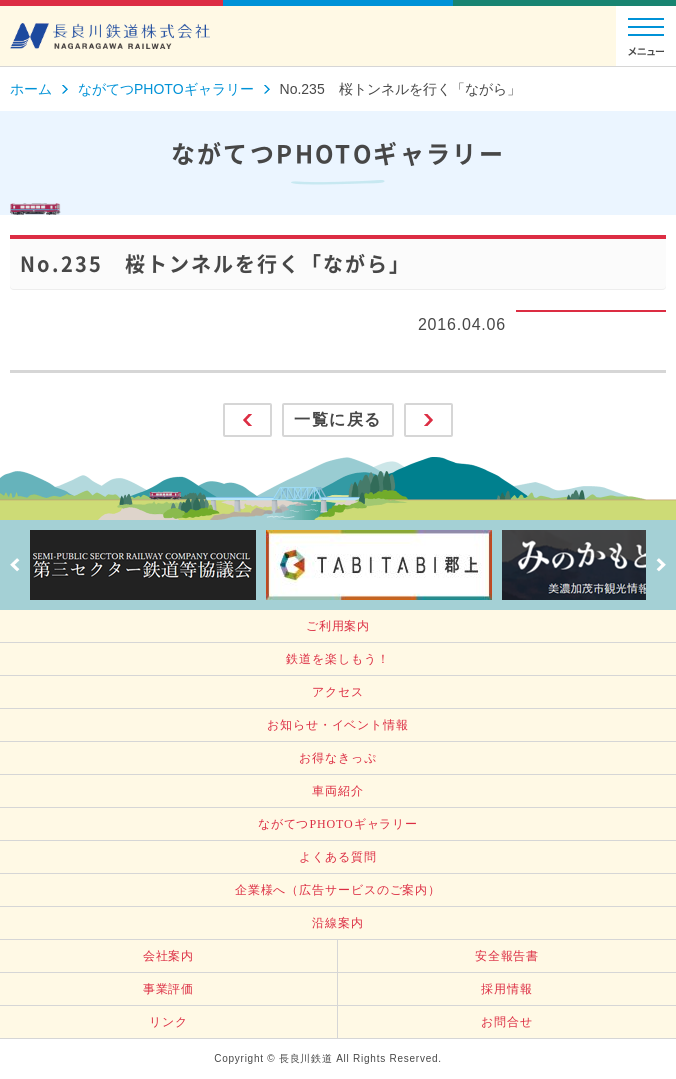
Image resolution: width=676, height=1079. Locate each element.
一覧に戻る (338, 419)
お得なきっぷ (337, 758)
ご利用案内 (338, 626)
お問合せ (507, 1022)
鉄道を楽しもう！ (337, 659)
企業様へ (338, 890)
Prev (15, 565)
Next (661, 565)
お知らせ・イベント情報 (338, 725)
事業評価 (169, 989)
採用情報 (507, 989)
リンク (168, 1022)
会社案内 (169, 956)
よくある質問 (337, 857)
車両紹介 (338, 791)
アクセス (338, 692)
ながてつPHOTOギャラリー (338, 824)
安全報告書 (507, 956)
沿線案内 (338, 923)
